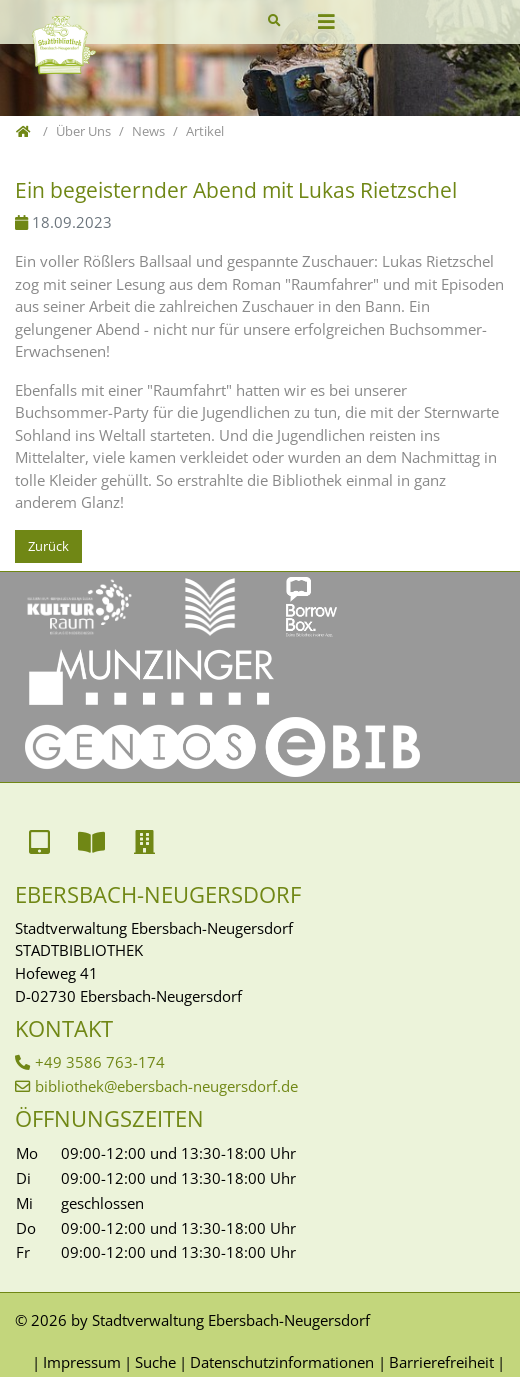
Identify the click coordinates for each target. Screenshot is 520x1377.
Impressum (82, 1362)
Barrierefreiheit (441, 1362)
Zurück (48, 546)
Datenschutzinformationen (282, 1362)
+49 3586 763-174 (100, 1062)
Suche (155, 1362)
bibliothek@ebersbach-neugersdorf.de (166, 1086)
